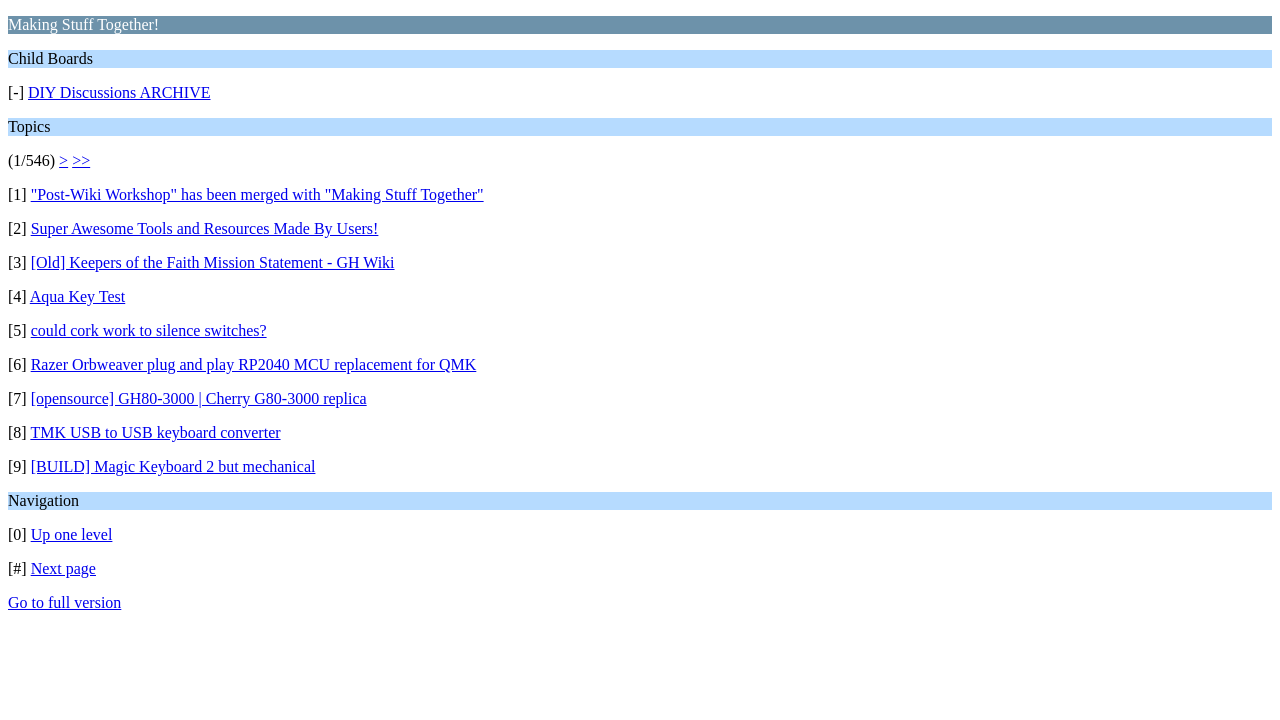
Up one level (72, 534)
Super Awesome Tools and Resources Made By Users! (205, 228)
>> (81, 160)
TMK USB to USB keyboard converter (155, 432)
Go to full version (64, 602)
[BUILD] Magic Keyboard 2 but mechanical (173, 466)
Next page (63, 568)
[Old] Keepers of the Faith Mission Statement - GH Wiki (213, 262)
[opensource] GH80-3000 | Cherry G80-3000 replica (199, 398)
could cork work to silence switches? (149, 330)
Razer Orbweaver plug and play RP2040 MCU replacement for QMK (254, 364)
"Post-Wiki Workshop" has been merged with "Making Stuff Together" (257, 194)
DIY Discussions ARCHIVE (119, 92)
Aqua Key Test (77, 296)
